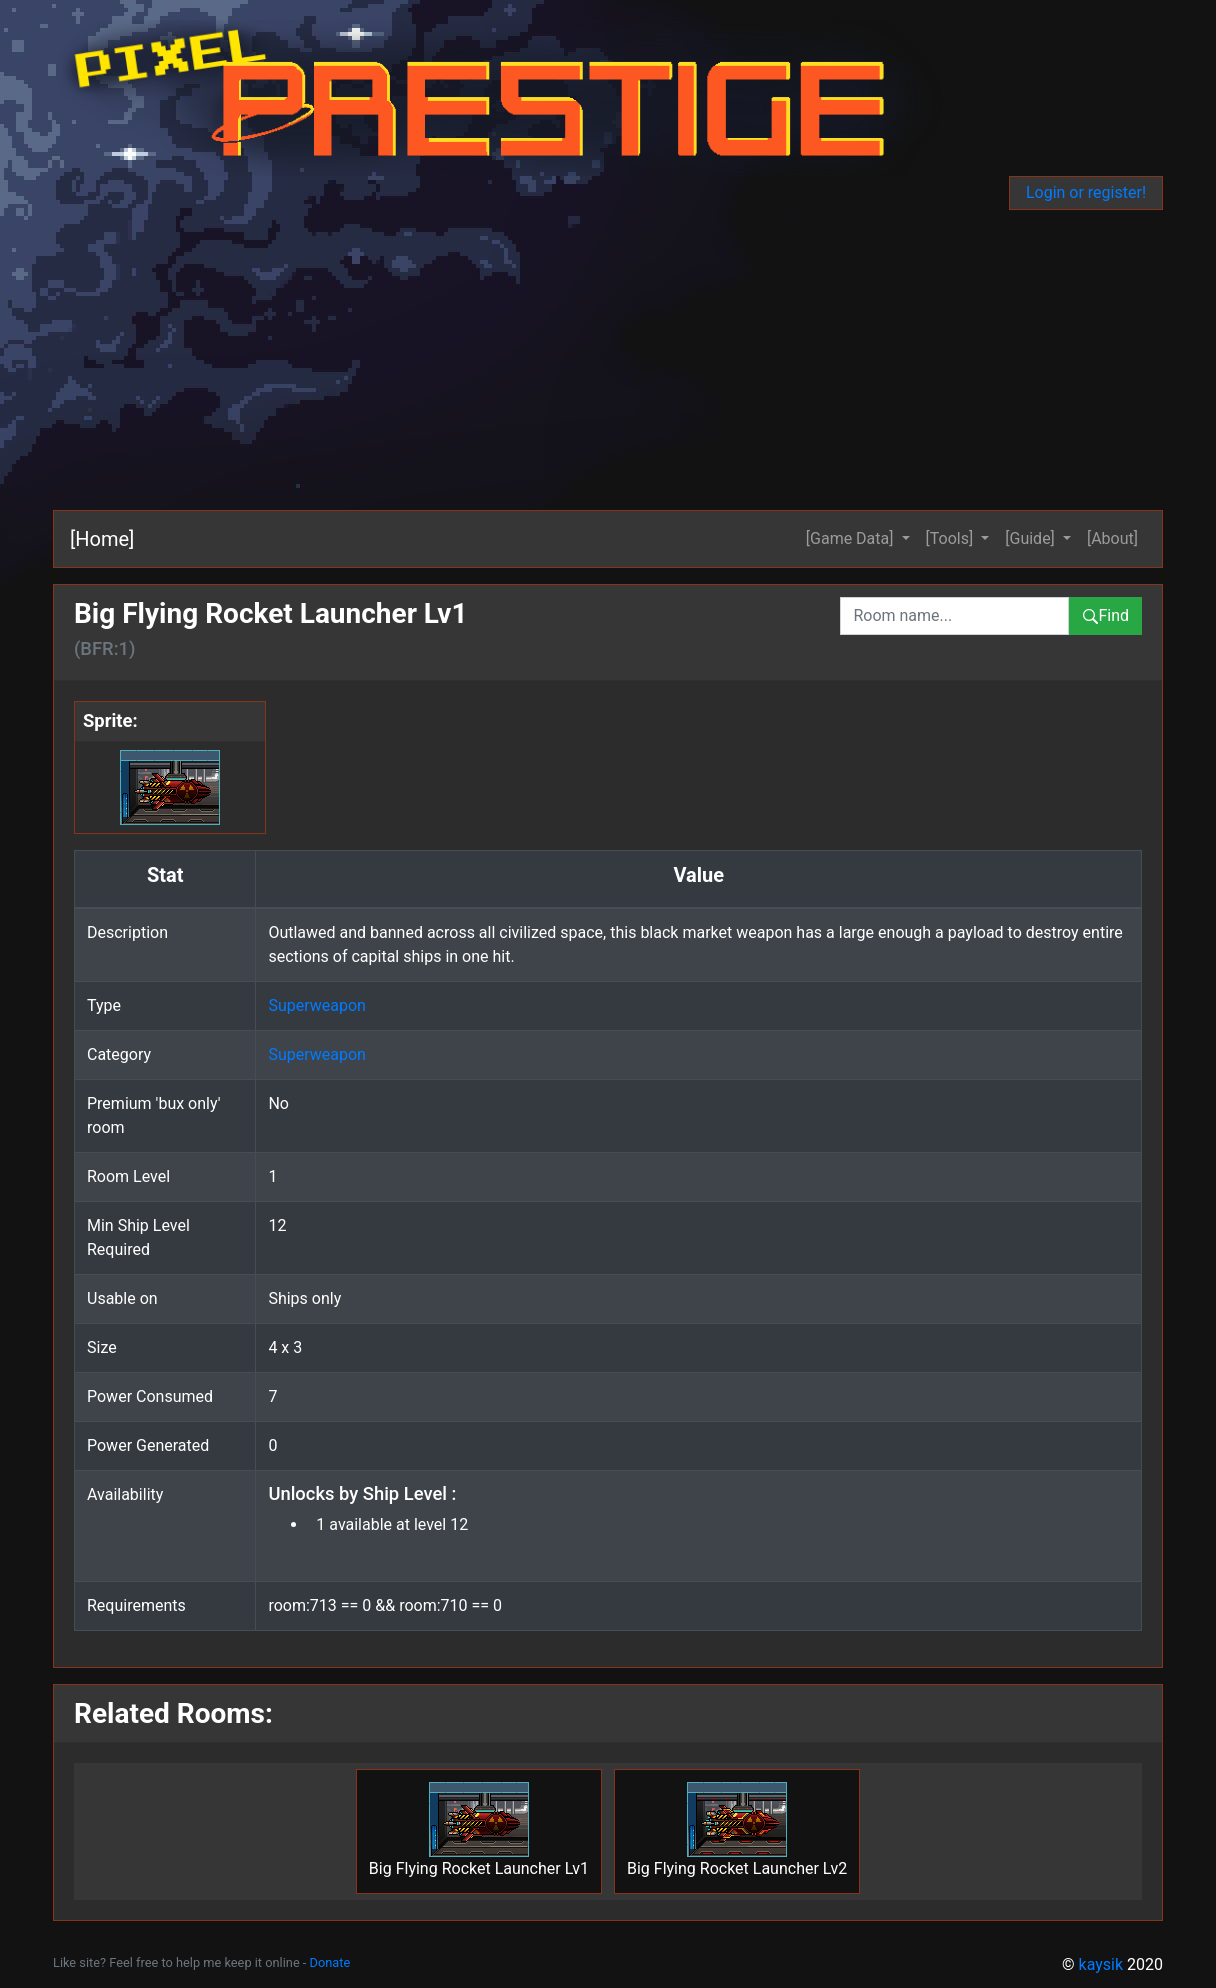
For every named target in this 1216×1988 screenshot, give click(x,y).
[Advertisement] (610, 360)
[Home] (102, 539)
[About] (1112, 538)
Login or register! (1086, 192)
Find (1105, 615)
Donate (330, 1962)
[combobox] (954, 616)
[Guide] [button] (1032, 538)
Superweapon (317, 1005)
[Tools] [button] (952, 538)
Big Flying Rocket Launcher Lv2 (737, 1830)
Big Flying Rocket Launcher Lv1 (479, 1830)
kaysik (1101, 1964)
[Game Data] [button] (852, 538)
